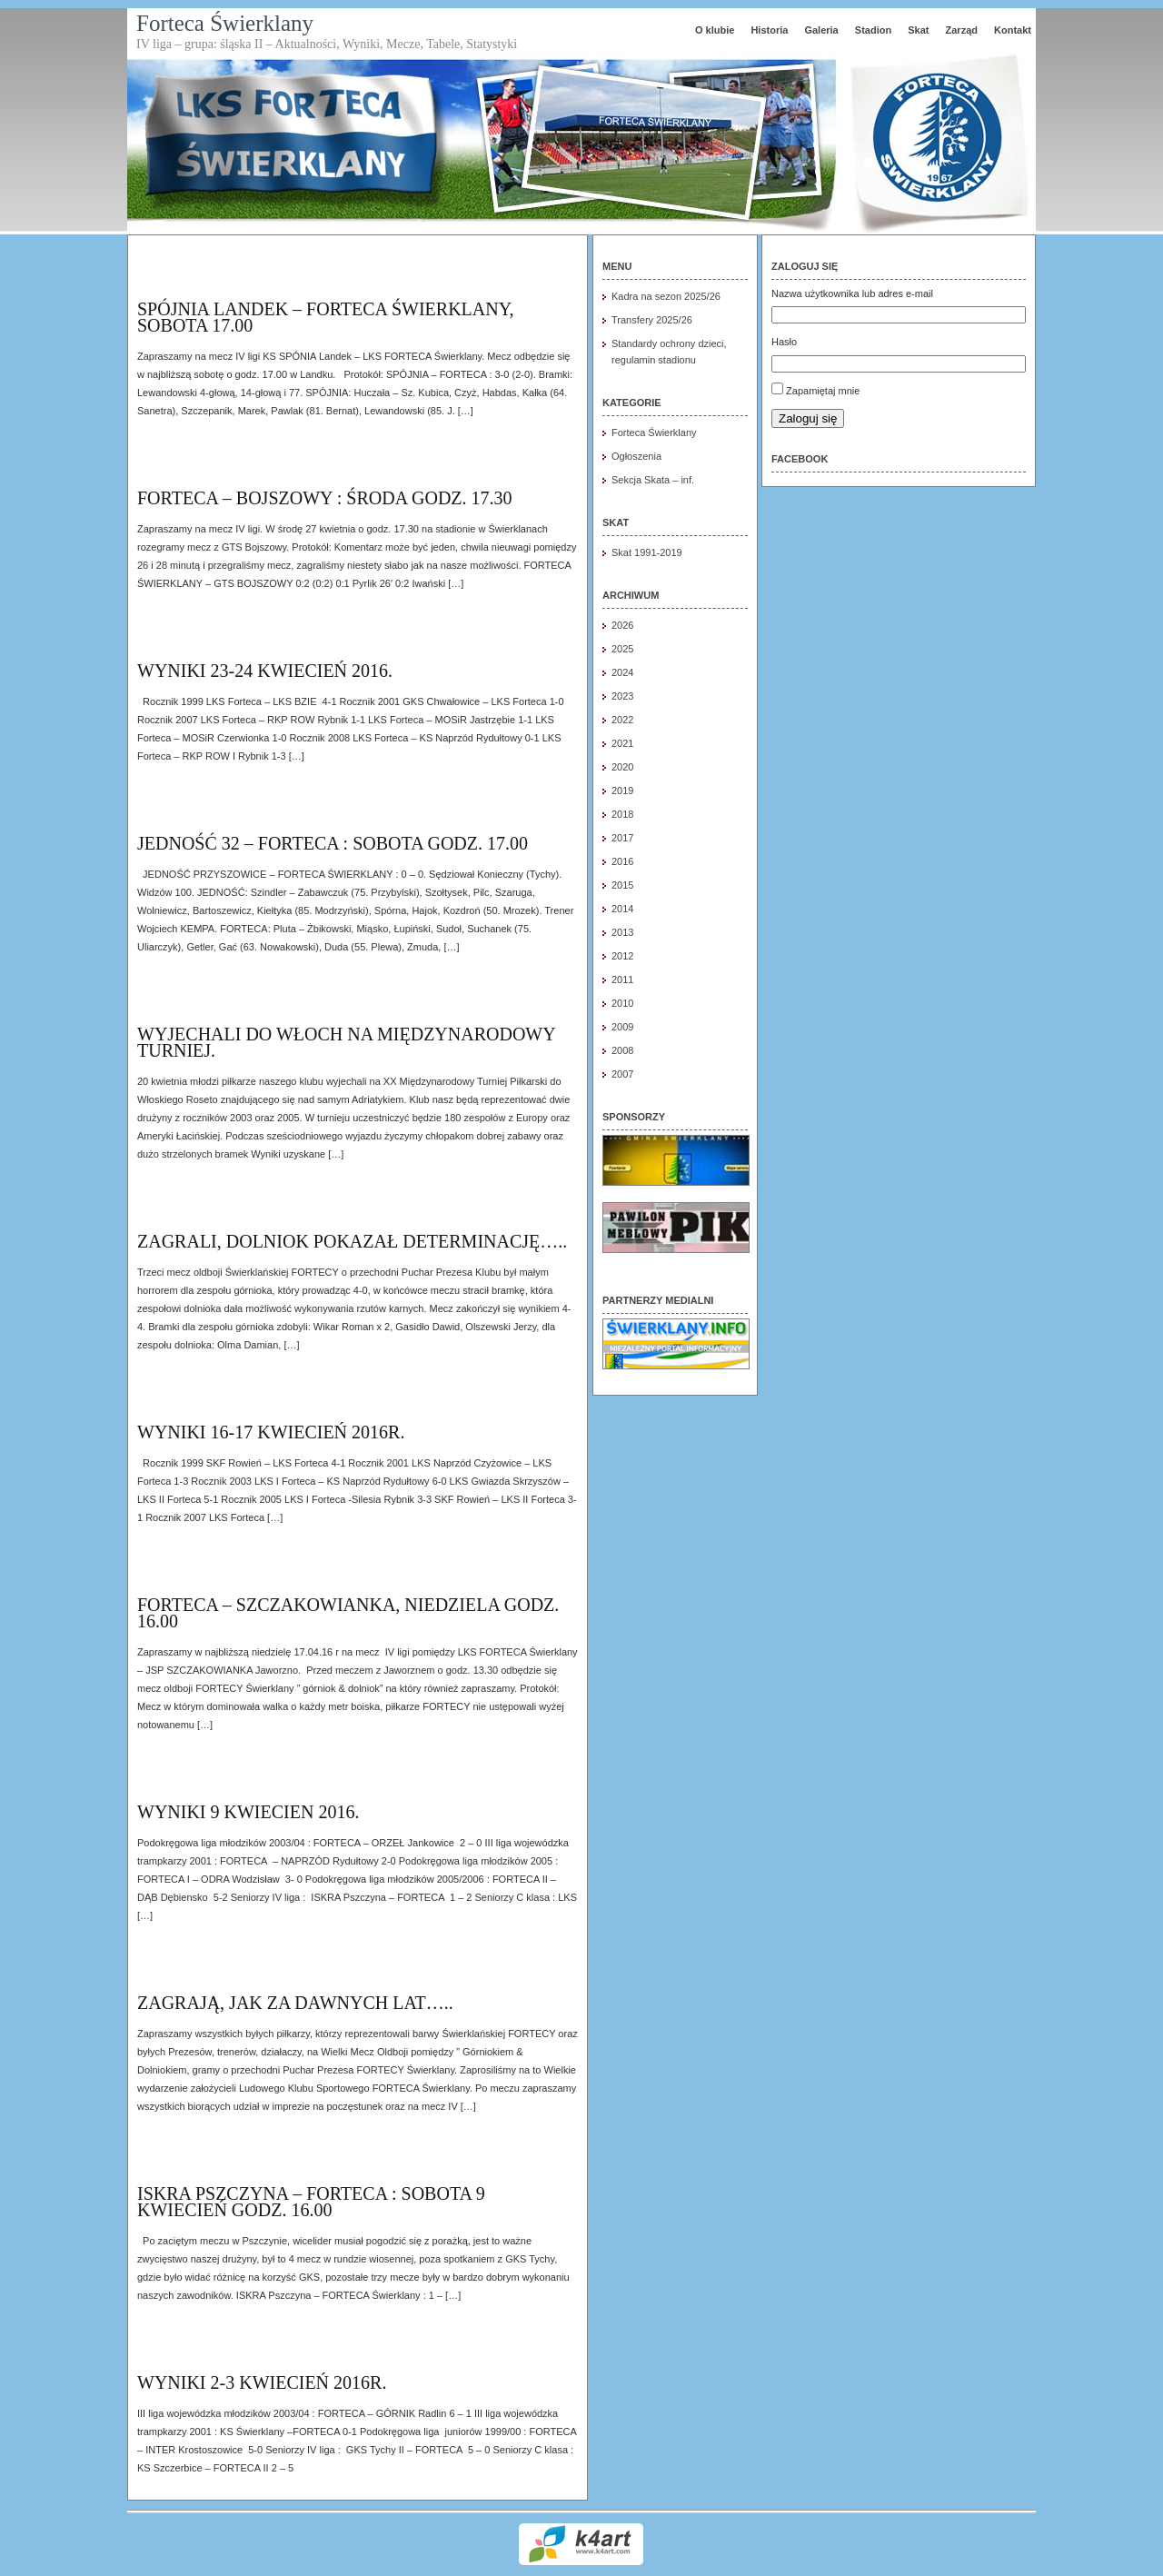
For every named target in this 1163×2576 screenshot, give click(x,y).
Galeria (821, 30)
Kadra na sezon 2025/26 (666, 296)
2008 (622, 1050)
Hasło (784, 341)
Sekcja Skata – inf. (652, 479)
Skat (918, 30)
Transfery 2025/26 (651, 319)
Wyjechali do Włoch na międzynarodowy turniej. (346, 1042)
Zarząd (962, 30)
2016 (622, 861)
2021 (622, 743)
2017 (622, 837)
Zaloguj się (808, 418)
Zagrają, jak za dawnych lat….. (295, 2003)
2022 (622, 719)
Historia (769, 30)
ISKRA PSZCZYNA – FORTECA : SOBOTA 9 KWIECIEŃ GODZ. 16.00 (311, 2201)
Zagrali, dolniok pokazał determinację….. (352, 1241)
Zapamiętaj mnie (823, 390)
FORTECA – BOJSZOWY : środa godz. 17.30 (324, 498)
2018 (622, 814)
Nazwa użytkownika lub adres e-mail (852, 293)
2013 (622, 932)
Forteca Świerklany (224, 23)
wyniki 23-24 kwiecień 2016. (265, 671)
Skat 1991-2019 (646, 552)
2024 (622, 672)
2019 (622, 790)
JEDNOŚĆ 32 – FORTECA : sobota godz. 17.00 (332, 843)
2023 (622, 696)
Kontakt (1012, 30)
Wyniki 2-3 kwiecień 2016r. (261, 2382)
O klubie (714, 30)
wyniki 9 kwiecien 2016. (248, 1812)
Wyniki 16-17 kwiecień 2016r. (270, 1432)
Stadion (873, 30)
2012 (622, 955)
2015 (622, 885)
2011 (622, 979)
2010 (622, 1003)
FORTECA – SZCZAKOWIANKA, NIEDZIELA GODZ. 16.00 (348, 1613)
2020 (622, 766)
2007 (622, 1074)
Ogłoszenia (636, 456)
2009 (622, 1026)
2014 (622, 908)
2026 (622, 625)
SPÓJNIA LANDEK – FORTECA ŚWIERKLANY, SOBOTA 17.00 (325, 317)
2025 (622, 648)
